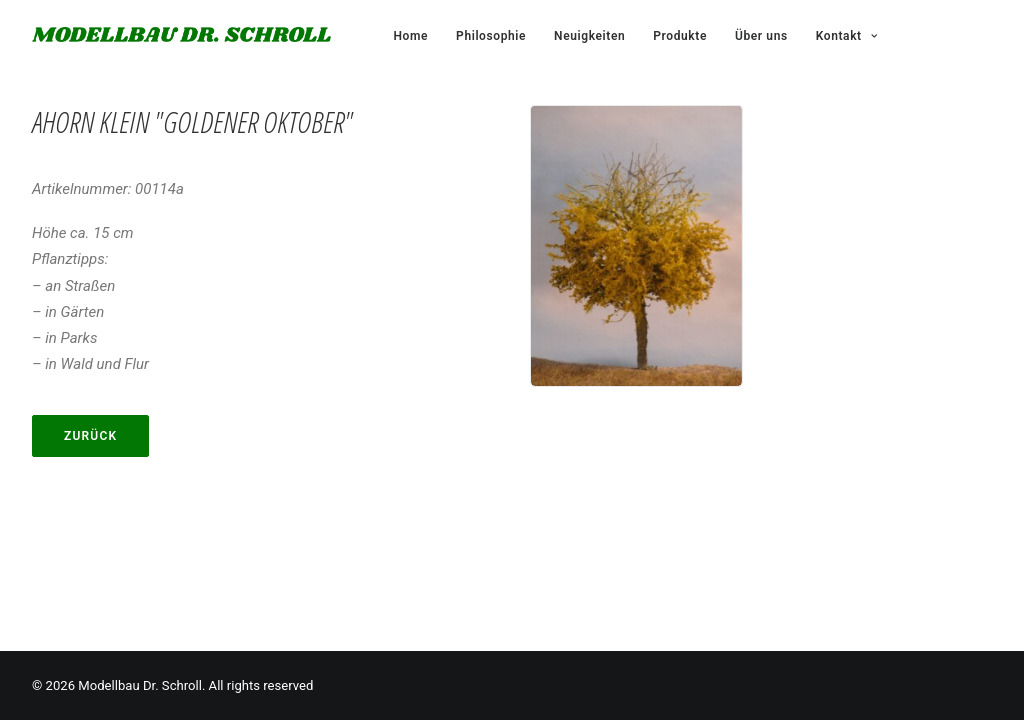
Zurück (90, 436)
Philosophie (491, 36)
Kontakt (846, 36)
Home (411, 36)
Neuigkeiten (589, 36)
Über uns (761, 36)
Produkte (680, 36)
